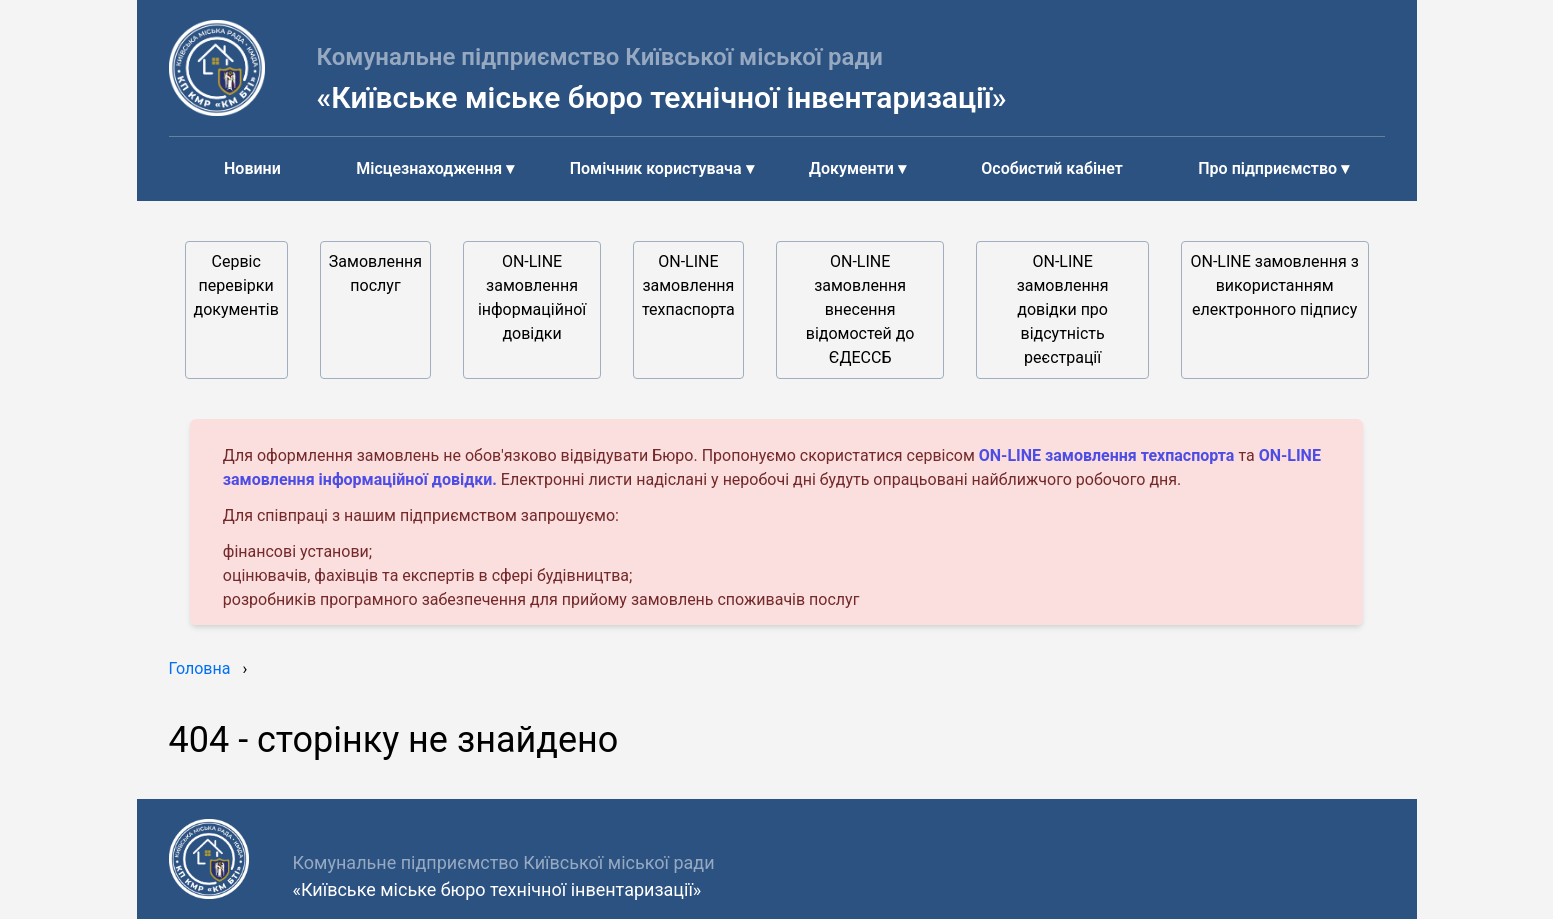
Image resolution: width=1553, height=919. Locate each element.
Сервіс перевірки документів (236, 285)
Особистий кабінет (1051, 168)
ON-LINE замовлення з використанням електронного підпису (1275, 285)
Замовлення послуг (375, 273)
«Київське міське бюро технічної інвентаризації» (662, 97)
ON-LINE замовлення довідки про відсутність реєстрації (1063, 309)
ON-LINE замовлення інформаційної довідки (532, 297)
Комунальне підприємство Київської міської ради (600, 57)
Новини (252, 168)
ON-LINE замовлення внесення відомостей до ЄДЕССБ (860, 309)
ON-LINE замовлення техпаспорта (688, 285)
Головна (200, 668)
